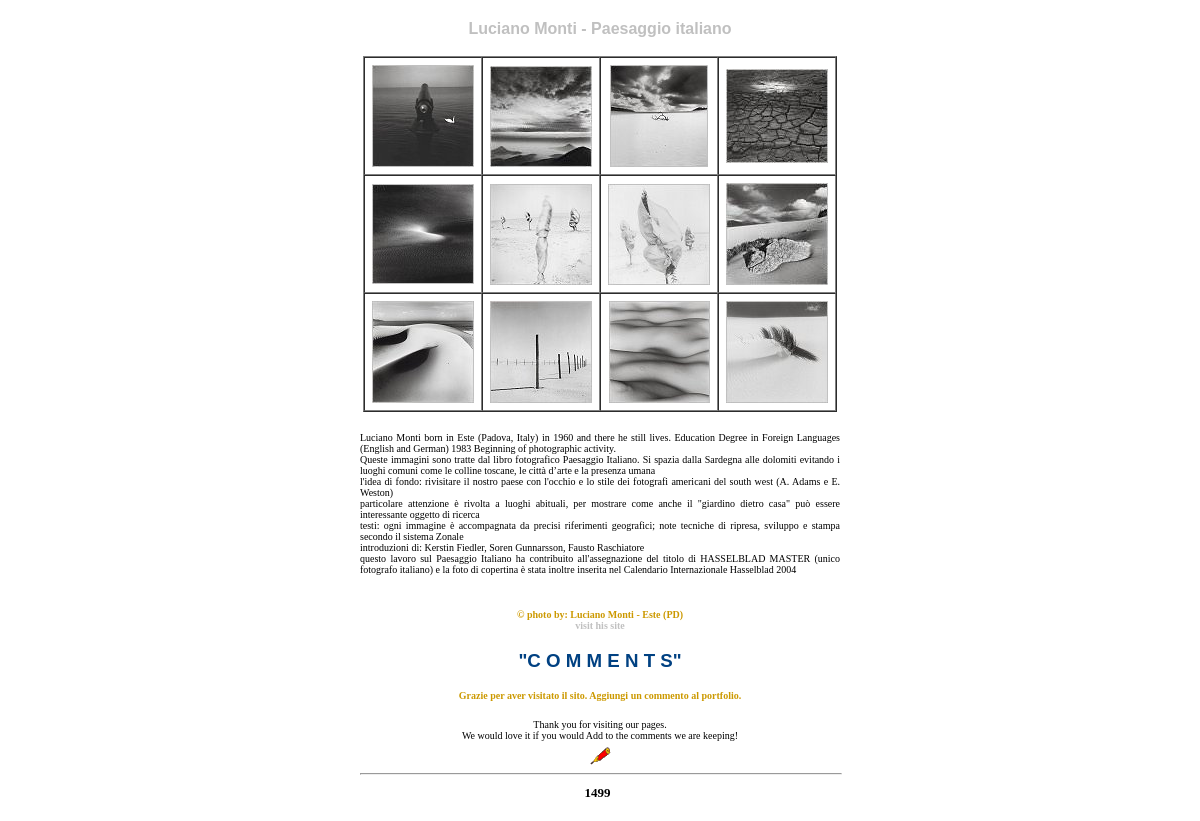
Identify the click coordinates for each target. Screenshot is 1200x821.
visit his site (599, 625)
